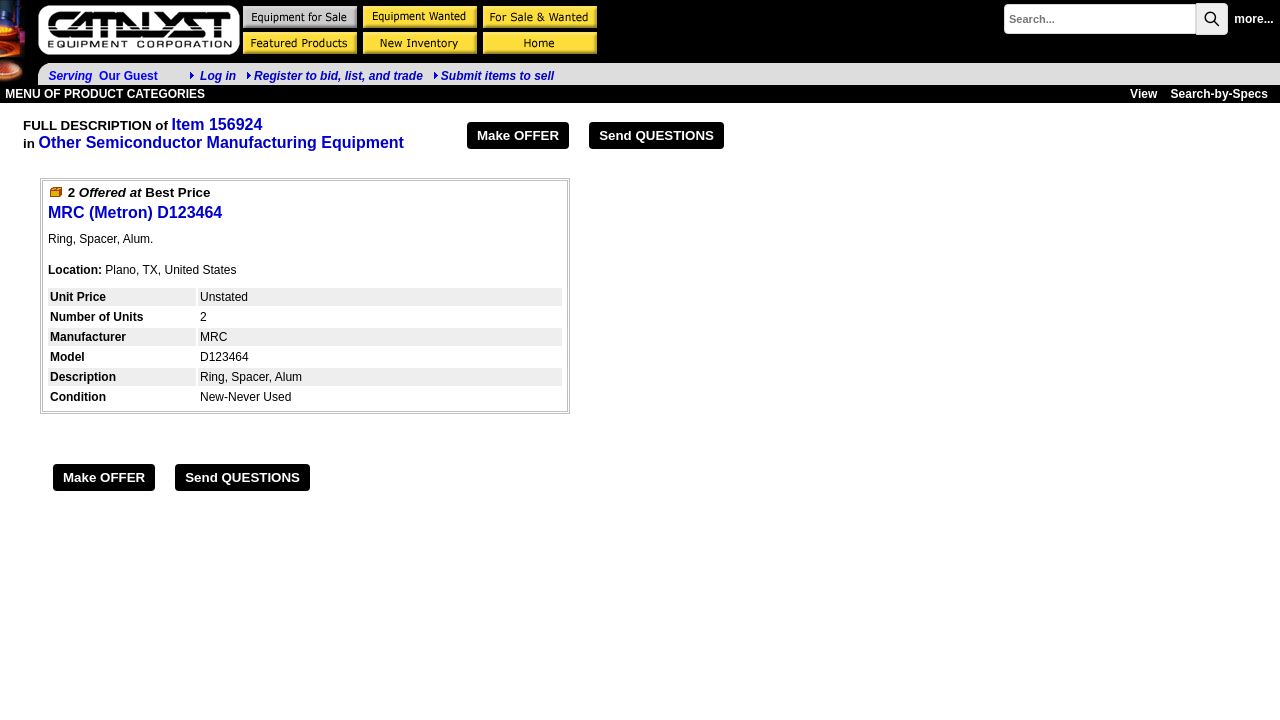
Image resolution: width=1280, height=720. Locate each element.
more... (1253, 19)
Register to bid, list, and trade (338, 76)
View (1143, 94)
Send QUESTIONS (656, 135)
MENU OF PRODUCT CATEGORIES (103, 94)
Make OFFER (518, 135)
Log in (218, 76)
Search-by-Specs (1219, 94)
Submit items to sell (493, 76)
